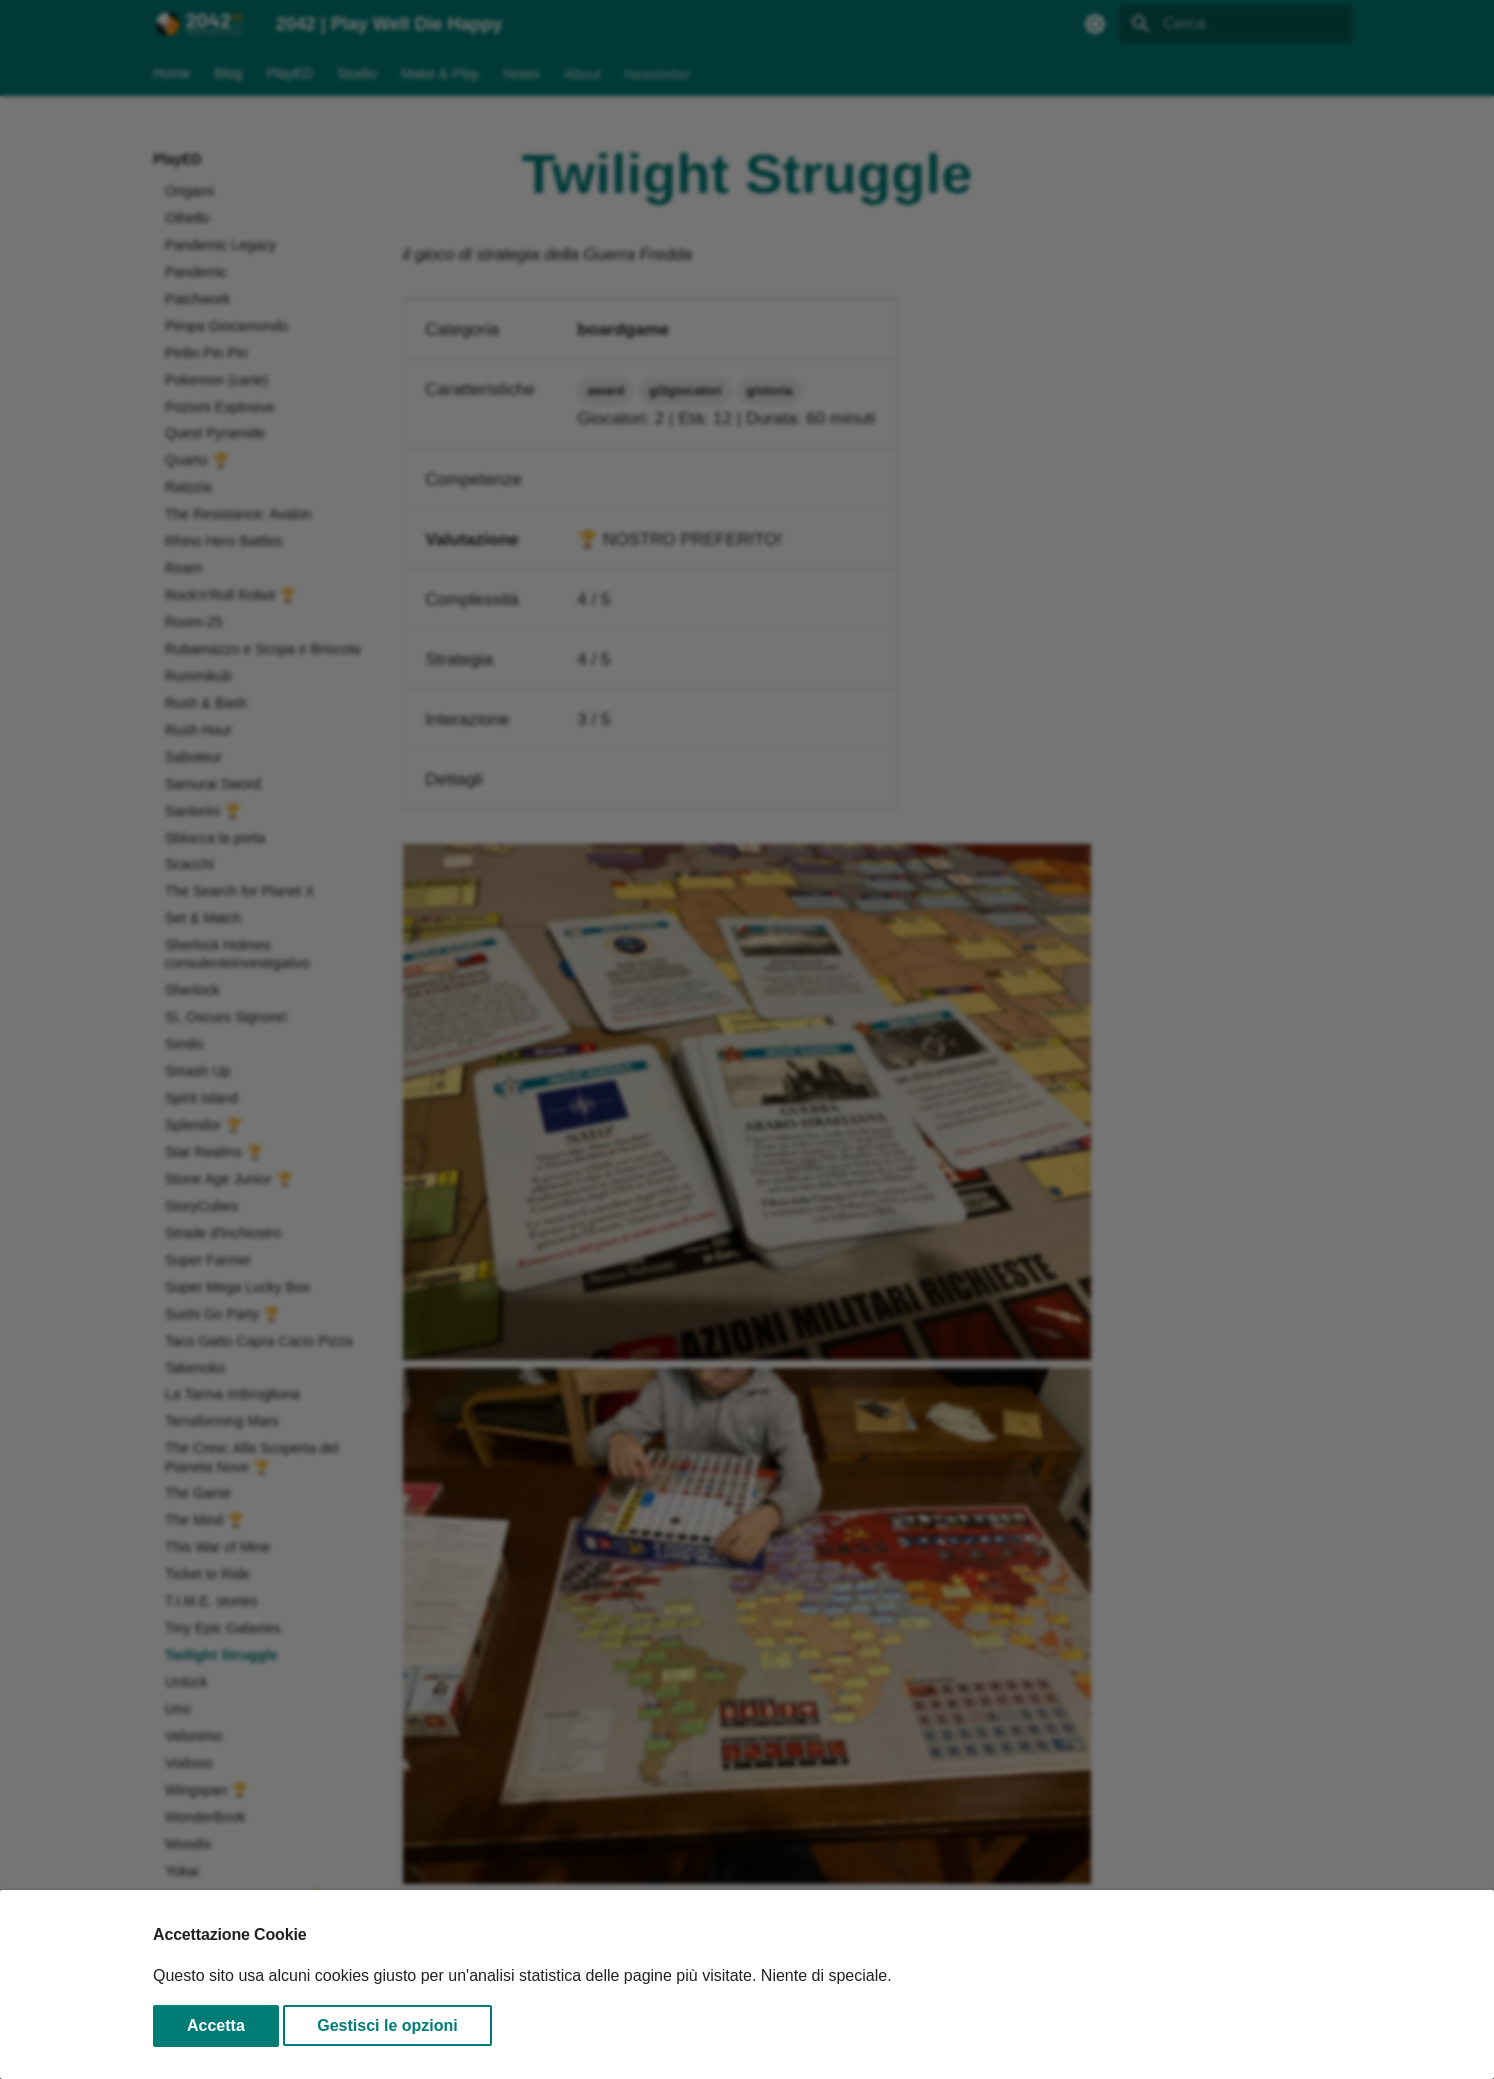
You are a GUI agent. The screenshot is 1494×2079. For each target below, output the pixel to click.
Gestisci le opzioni (387, 2025)
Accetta (216, 2025)
